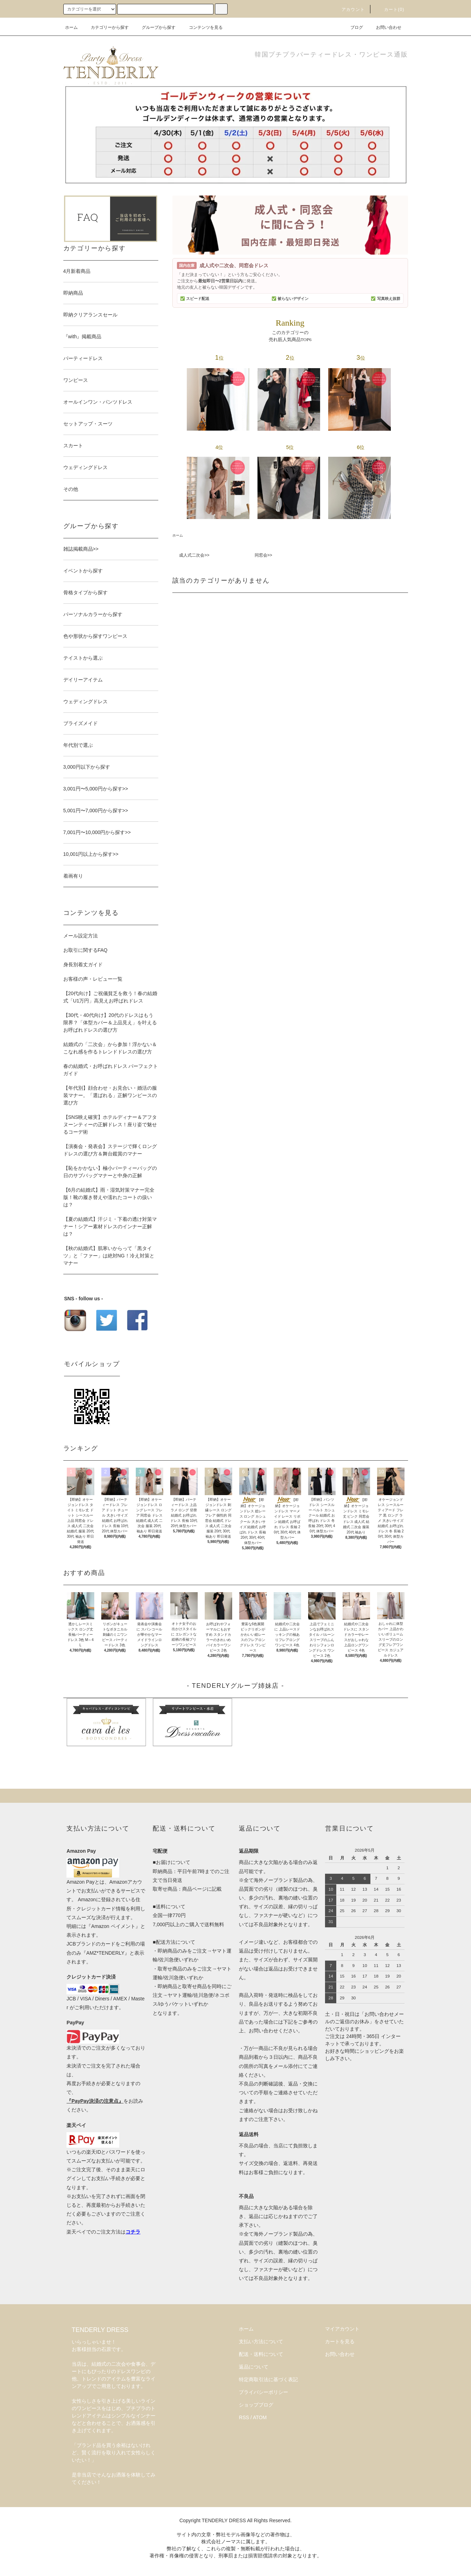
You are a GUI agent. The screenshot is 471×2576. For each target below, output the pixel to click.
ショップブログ (256, 2405)
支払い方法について (261, 2341)
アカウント (349, 9)
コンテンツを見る (201, 27)
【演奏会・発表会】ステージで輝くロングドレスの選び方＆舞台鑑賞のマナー (110, 1149)
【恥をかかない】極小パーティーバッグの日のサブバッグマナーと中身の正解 (110, 1171)
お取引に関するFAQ (85, 950)
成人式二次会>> (194, 555)
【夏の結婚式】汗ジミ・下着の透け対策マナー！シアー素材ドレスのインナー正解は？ (110, 1226)
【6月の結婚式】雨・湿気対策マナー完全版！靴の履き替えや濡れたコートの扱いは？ (109, 1197)
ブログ (352, 27)
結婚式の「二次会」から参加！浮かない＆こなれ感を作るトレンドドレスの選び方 (110, 1048)
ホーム (71, 27)
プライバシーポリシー (263, 2392)
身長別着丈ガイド (83, 964)
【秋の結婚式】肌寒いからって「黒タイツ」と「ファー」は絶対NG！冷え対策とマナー (108, 1255)
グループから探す (154, 27)
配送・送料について (261, 2354)
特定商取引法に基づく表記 (268, 2379)
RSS (244, 2417)
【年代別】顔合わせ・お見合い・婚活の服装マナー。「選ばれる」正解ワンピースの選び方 (110, 1095)
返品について (253, 2367)
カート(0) (390, 9)
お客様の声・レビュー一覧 (92, 979)
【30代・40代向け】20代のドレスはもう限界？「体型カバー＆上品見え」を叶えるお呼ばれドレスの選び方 (110, 1022)
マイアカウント (342, 2329)
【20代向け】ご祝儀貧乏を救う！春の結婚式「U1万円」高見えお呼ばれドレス (110, 997)
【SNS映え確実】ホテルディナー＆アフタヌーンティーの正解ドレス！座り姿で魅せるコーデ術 (110, 1124)
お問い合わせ (384, 27)
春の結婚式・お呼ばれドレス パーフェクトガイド (110, 1069)
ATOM (260, 2417)
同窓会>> (263, 555)
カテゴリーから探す (105, 27)
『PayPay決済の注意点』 (94, 2101)
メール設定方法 (80, 935)
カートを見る (340, 2341)
